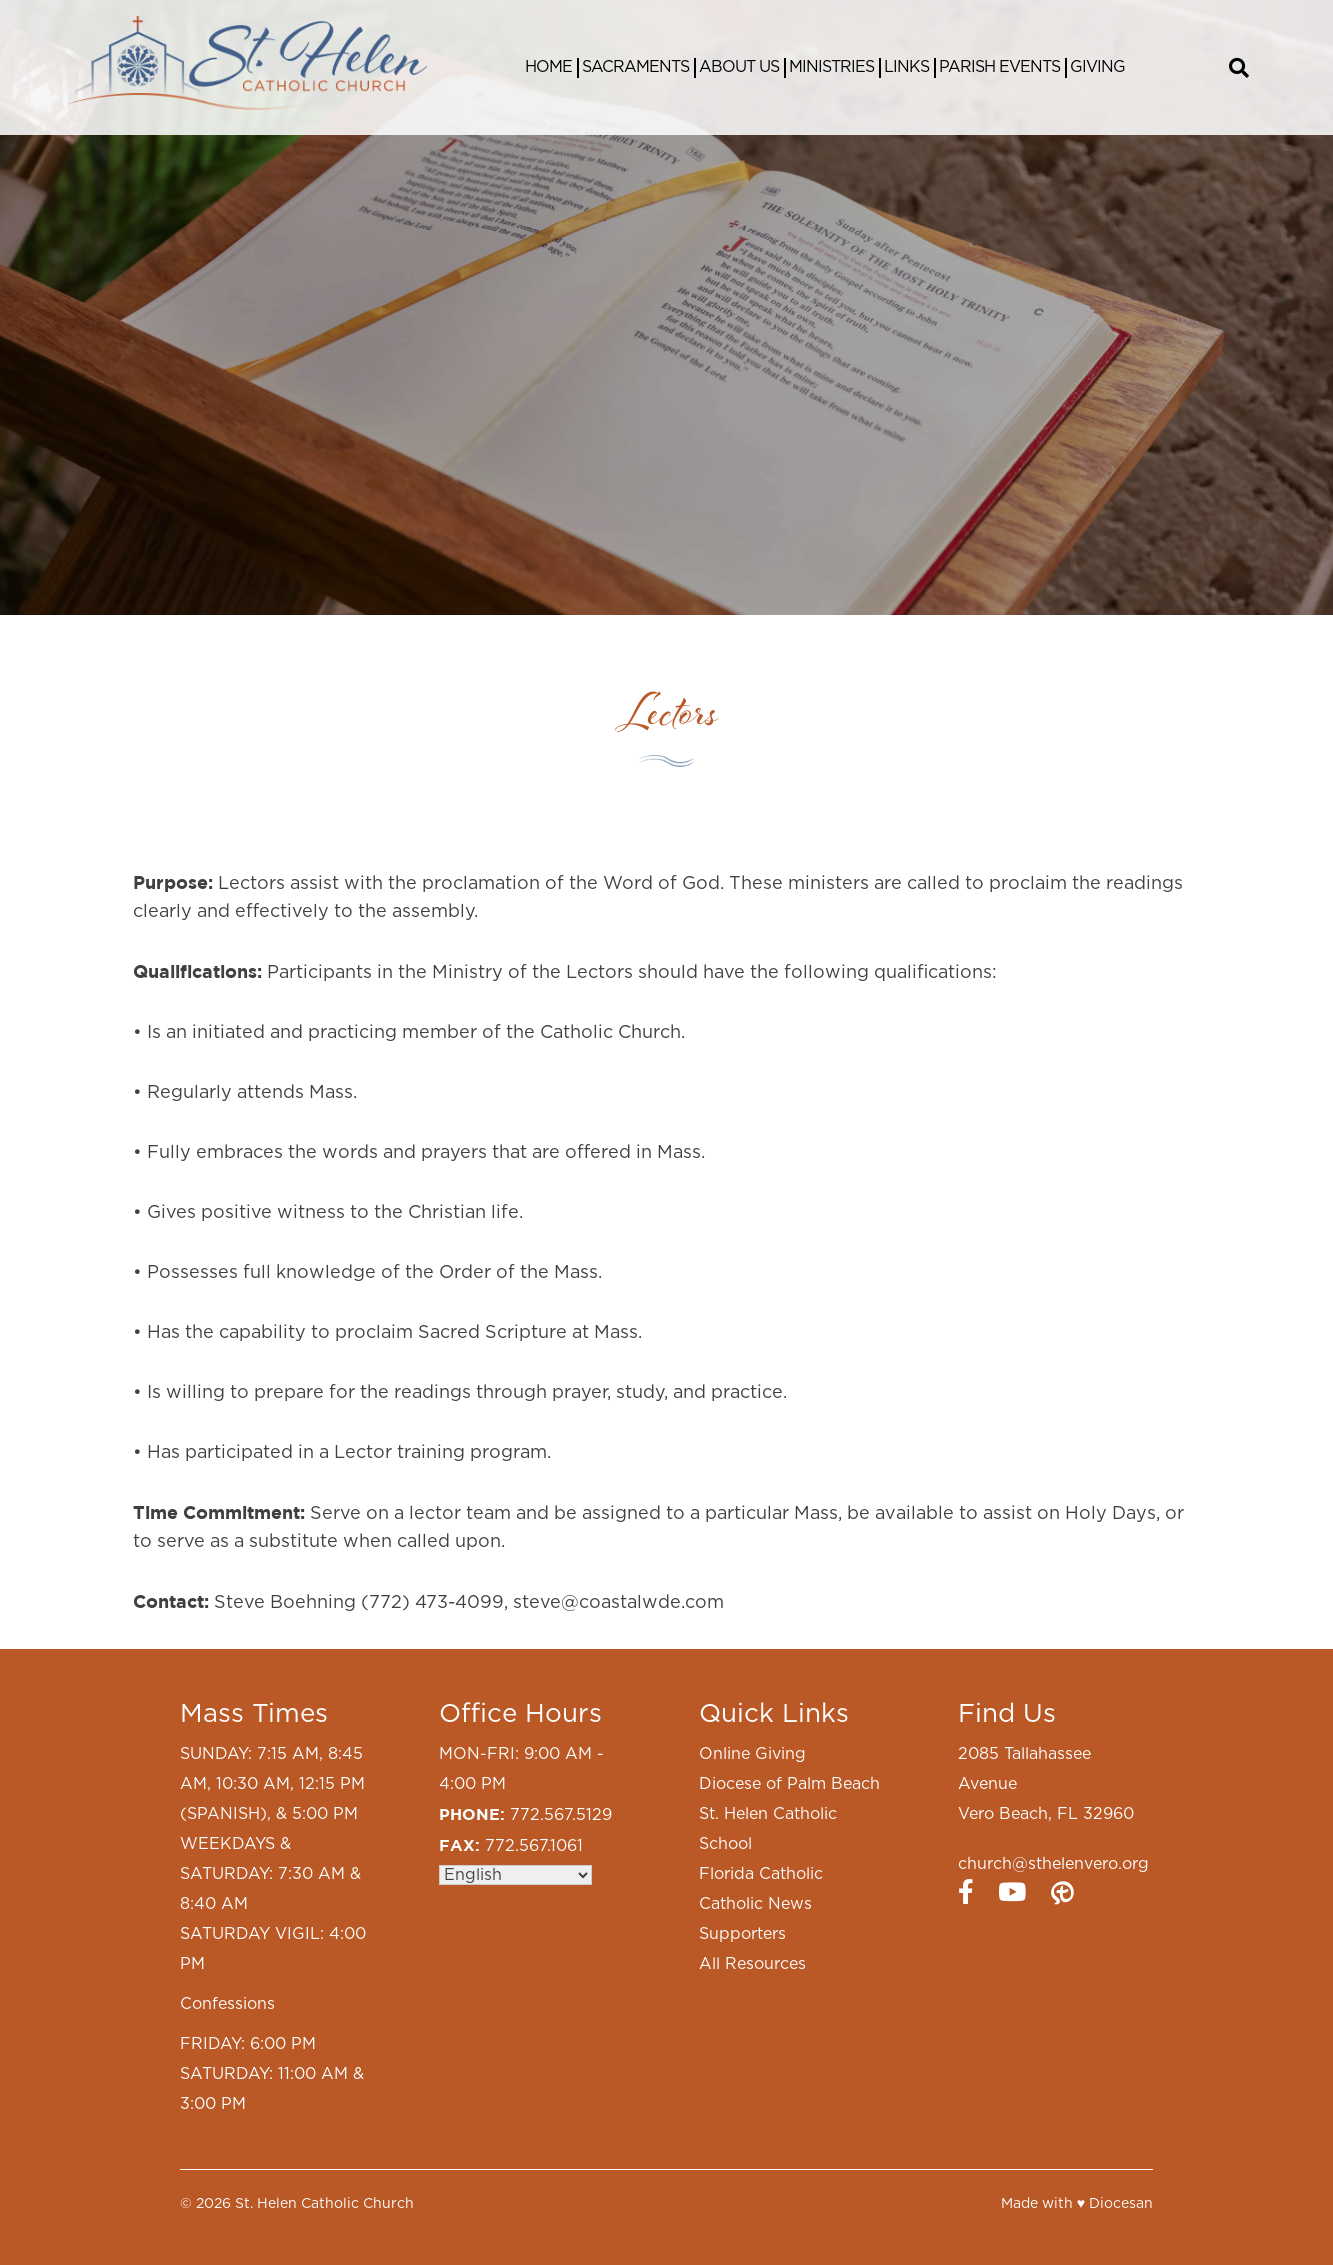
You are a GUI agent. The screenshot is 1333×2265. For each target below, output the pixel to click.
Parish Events (999, 67)
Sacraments (635, 67)
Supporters (742, 1934)
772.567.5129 (561, 1815)
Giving (1097, 67)
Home (548, 67)
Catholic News (755, 1904)
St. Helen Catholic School (768, 1829)
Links (906, 67)
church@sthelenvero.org (1053, 1864)
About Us (739, 67)
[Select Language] (515, 1875)
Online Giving (752, 1754)
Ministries (831, 67)
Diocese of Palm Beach (789, 1784)
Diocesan (1121, 2204)
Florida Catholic (761, 1874)
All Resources (752, 1964)
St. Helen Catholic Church (324, 2204)
